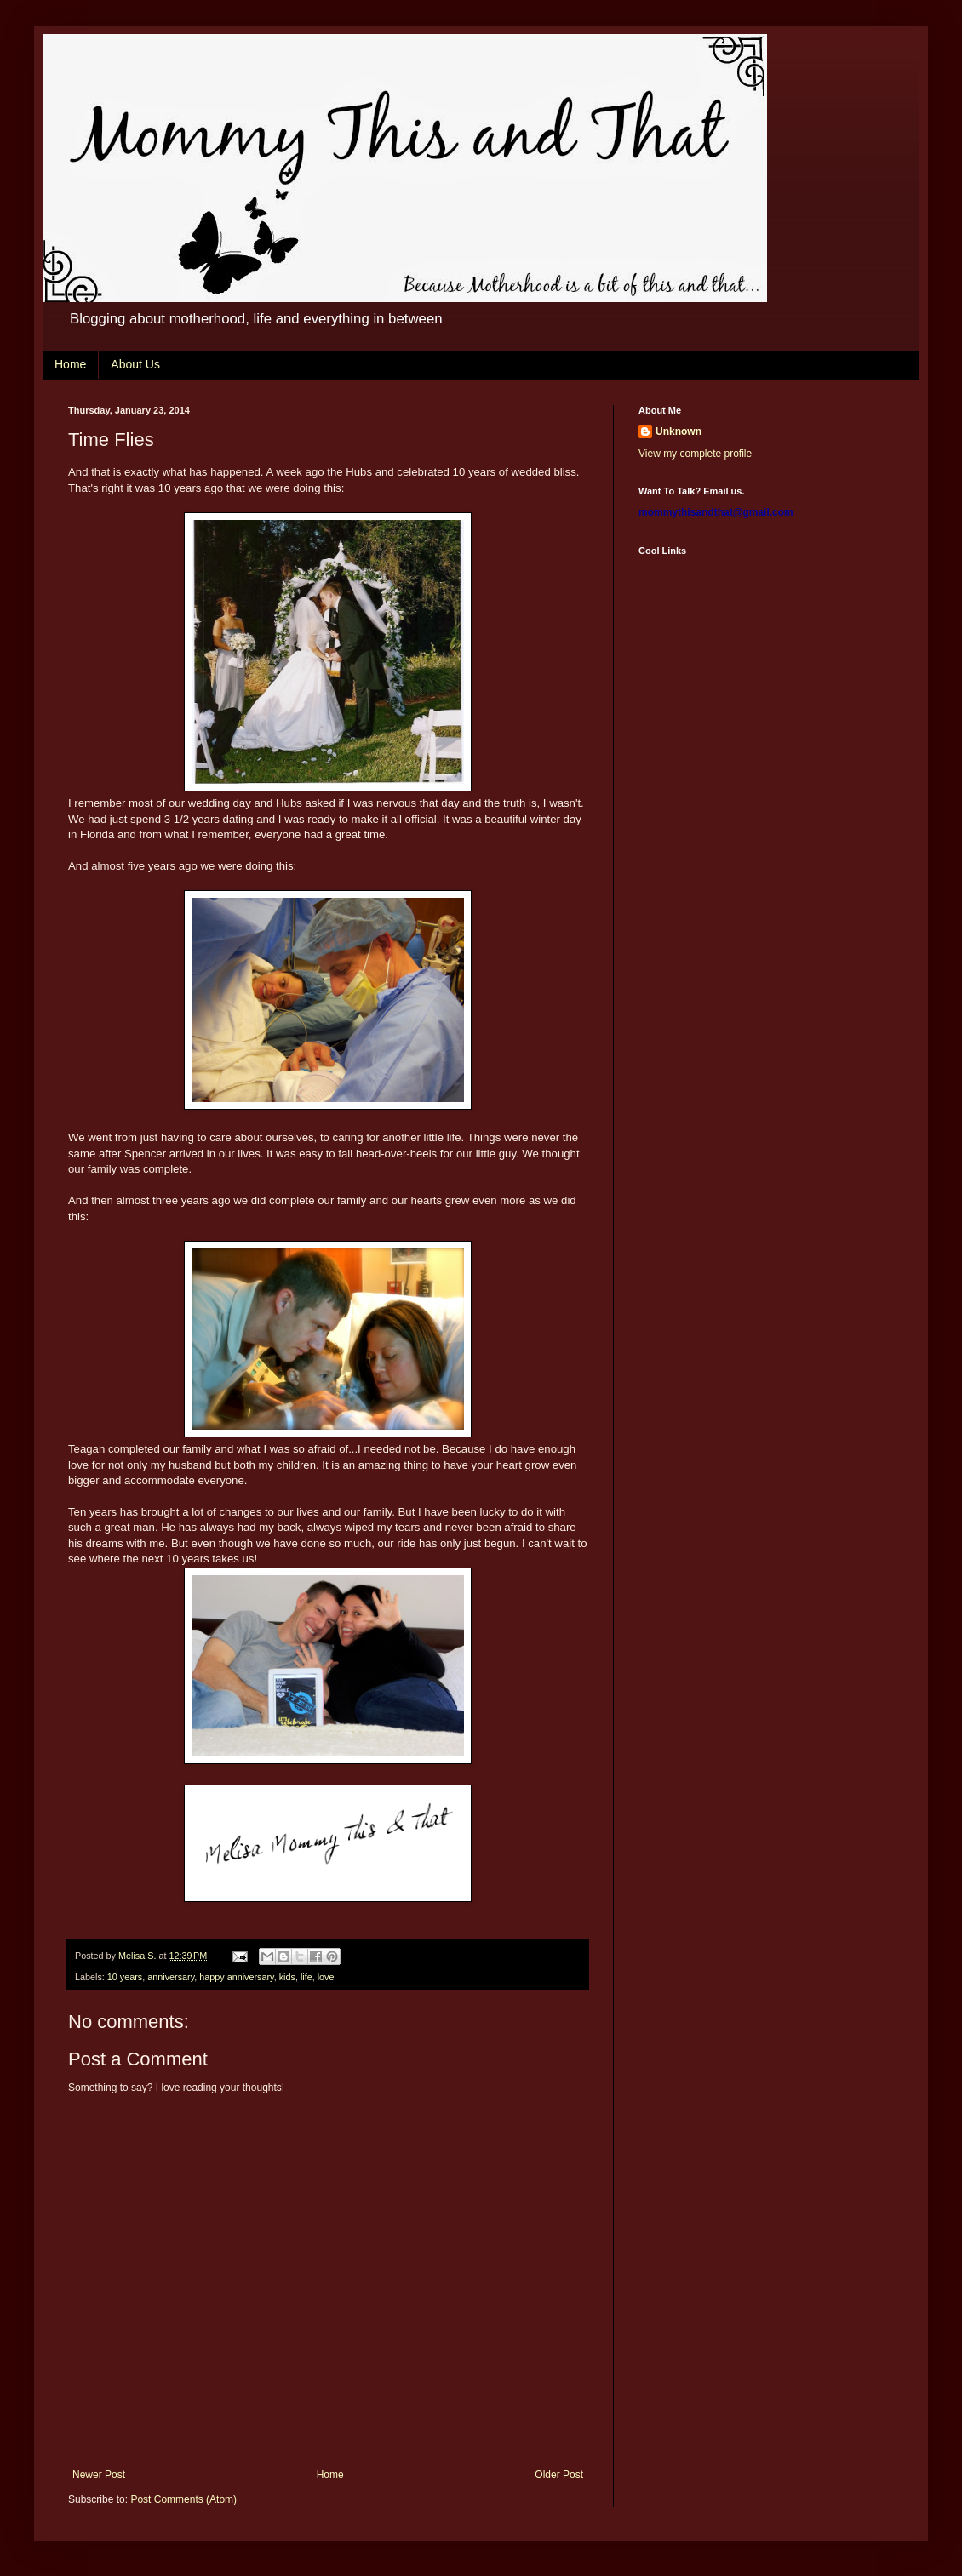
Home (70, 364)
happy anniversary (236, 1977)
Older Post (559, 2475)
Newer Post (98, 2475)
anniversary (170, 1977)
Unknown (678, 431)
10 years (124, 1977)
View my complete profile (695, 454)
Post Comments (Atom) (183, 2499)
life (306, 1977)
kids (287, 1977)
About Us (135, 364)
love (326, 1977)
